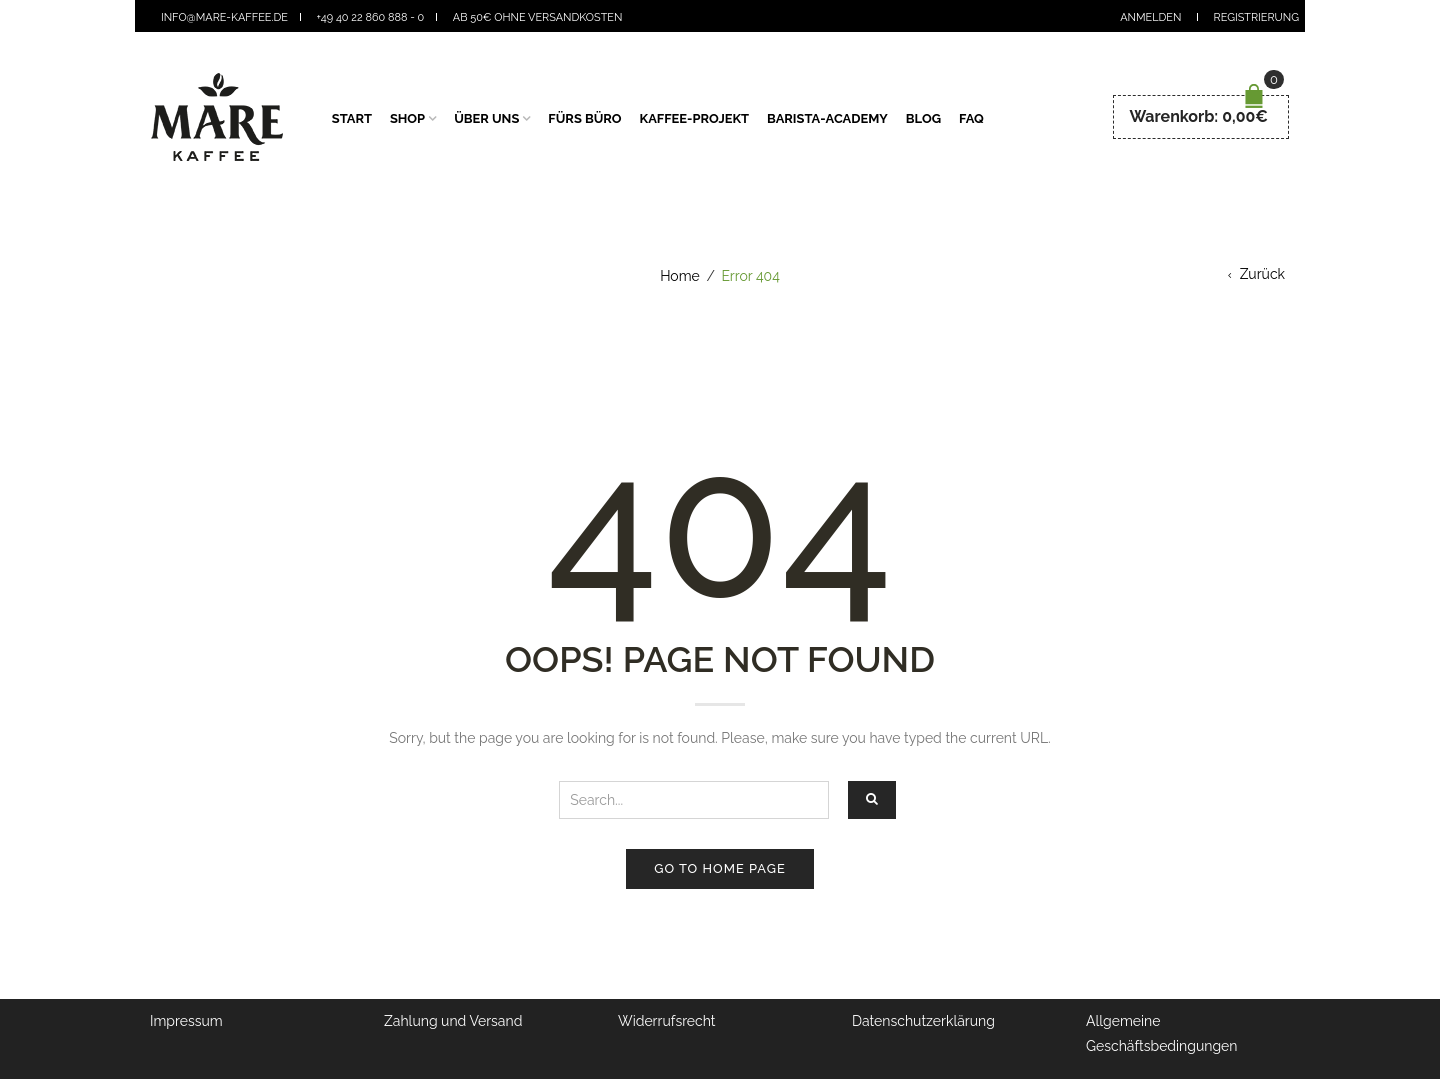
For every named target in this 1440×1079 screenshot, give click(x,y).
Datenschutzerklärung (923, 1021)
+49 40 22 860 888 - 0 (371, 17)
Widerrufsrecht (667, 1021)
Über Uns (486, 118)
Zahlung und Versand (453, 1021)
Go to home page (719, 868)
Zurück (1262, 274)
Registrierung (1256, 17)
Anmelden (1150, 17)
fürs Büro (584, 118)
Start (352, 118)
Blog (923, 118)
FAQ (971, 118)
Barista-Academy (827, 118)
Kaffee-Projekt (695, 118)
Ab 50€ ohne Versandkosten (538, 17)
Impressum (186, 1021)
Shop (407, 118)
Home (680, 276)
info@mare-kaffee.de (224, 17)
